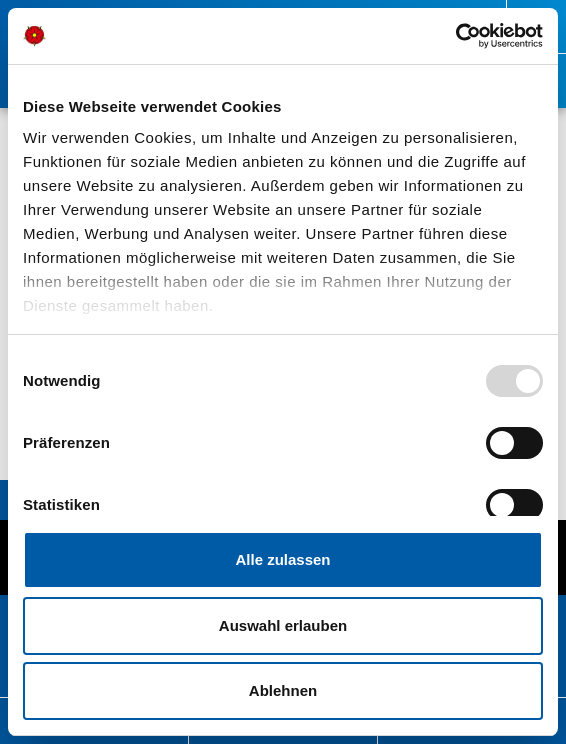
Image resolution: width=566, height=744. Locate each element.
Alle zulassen (282, 559)
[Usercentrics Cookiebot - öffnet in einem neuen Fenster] (455, 36)
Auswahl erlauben (283, 625)
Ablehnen (283, 690)
